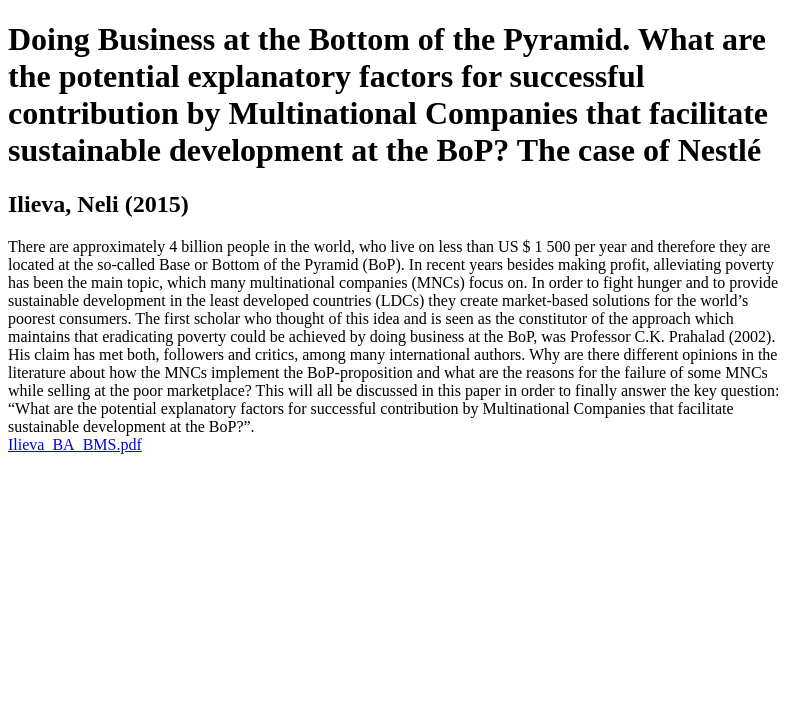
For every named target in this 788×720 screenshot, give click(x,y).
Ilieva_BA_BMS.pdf (75, 444)
